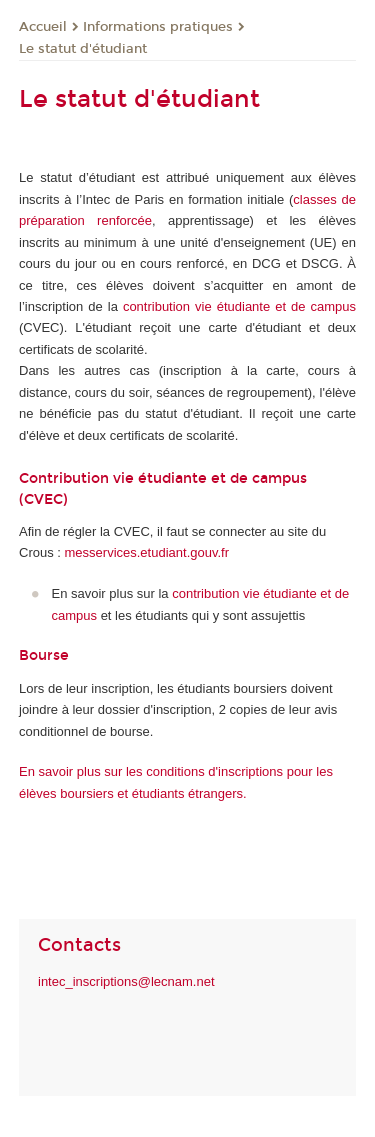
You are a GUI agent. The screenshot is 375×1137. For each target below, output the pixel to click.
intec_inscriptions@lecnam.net (126, 981)
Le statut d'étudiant (83, 49)
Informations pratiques (158, 27)
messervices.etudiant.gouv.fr (147, 552)
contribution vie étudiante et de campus (239, 306)
